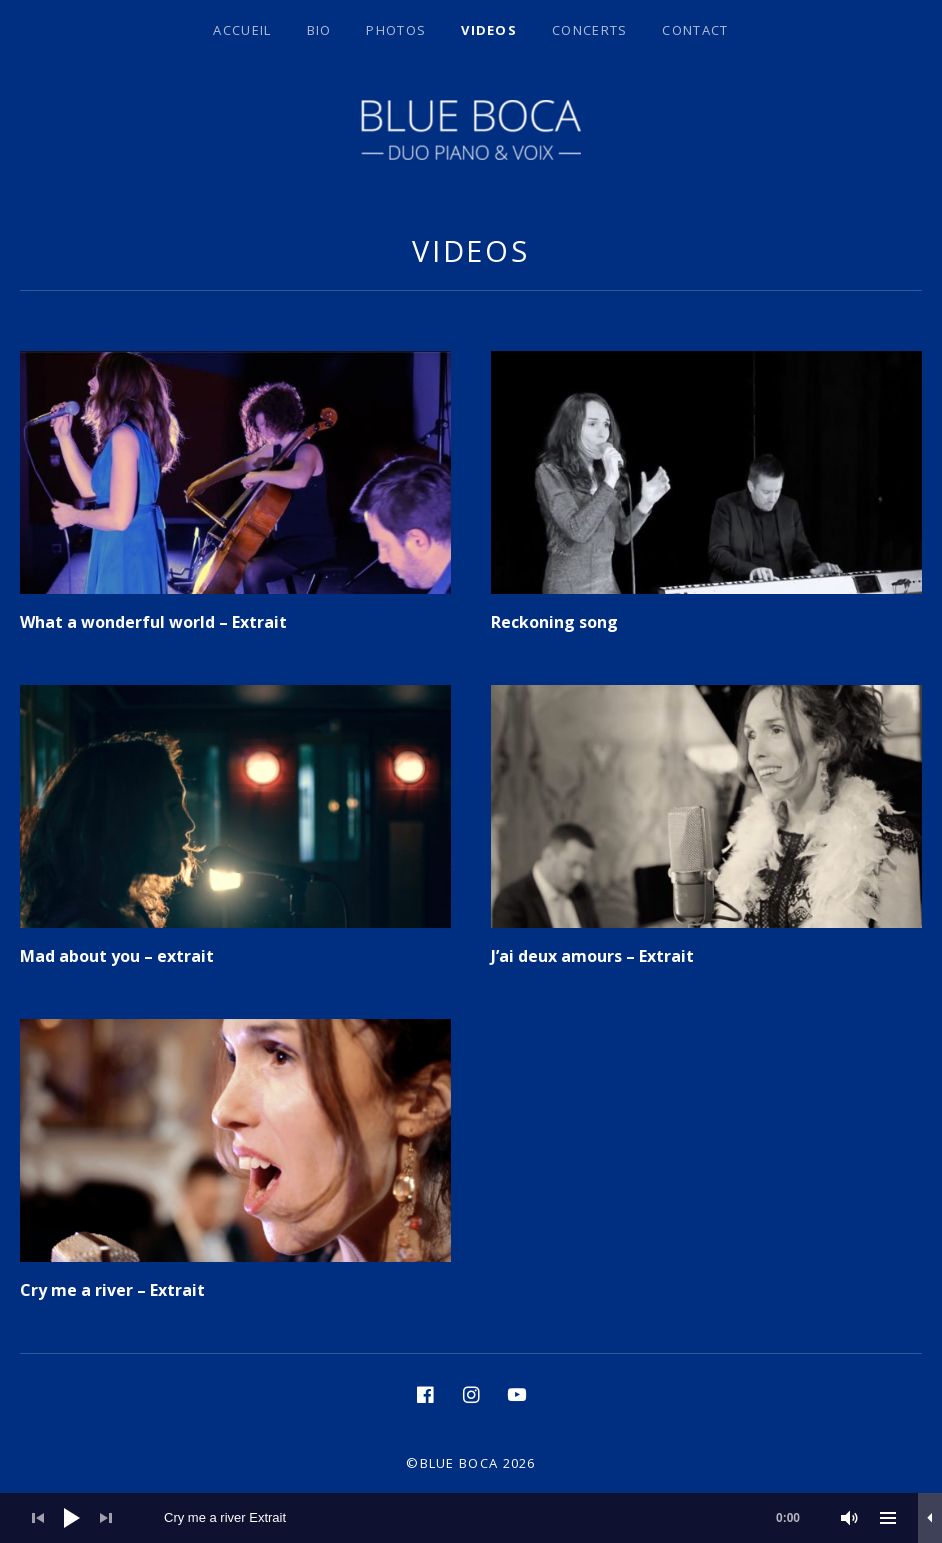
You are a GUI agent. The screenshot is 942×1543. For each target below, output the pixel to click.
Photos (396, 30)
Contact (695, 30)
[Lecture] (72, 1518)
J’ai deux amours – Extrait (592, 956)
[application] (471, 1518)
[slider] (492, 1518)
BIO (319, 30)
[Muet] (850, 1518)
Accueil (242, 30)
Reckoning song (554, 622)
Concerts (589, 30)
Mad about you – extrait (117, 956)
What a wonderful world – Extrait (153, 622)
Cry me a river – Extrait (112, 1290)
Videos (489, 30)
